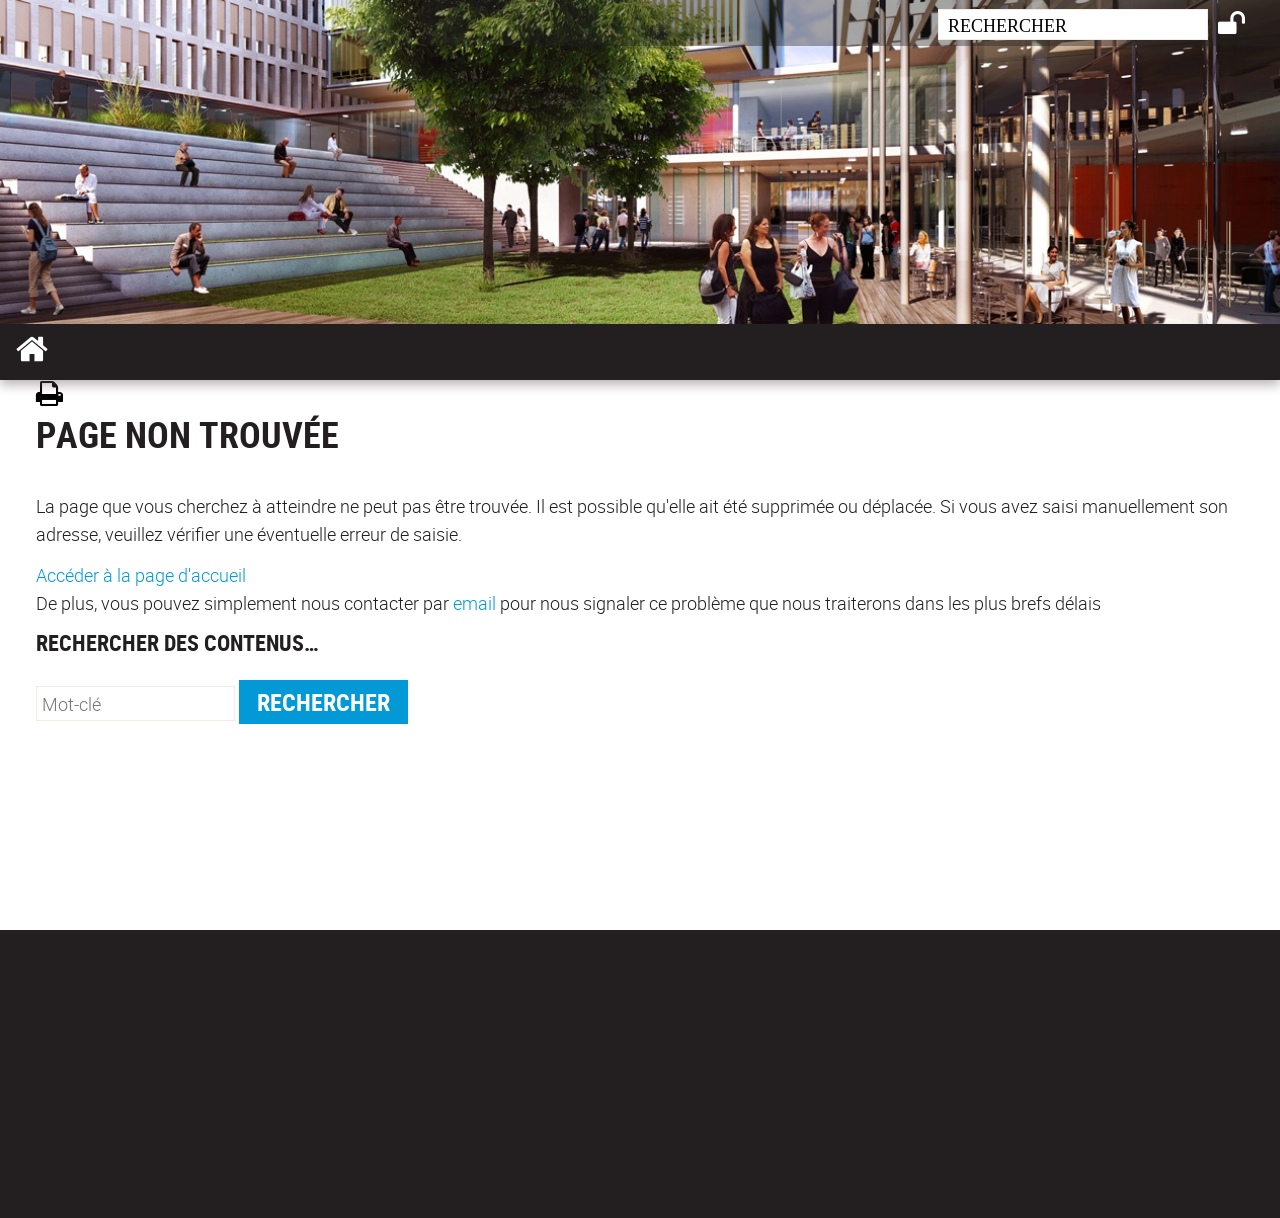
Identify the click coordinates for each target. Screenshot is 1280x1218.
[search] (1073, 24)
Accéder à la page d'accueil (141, 575)
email (474, 603)
